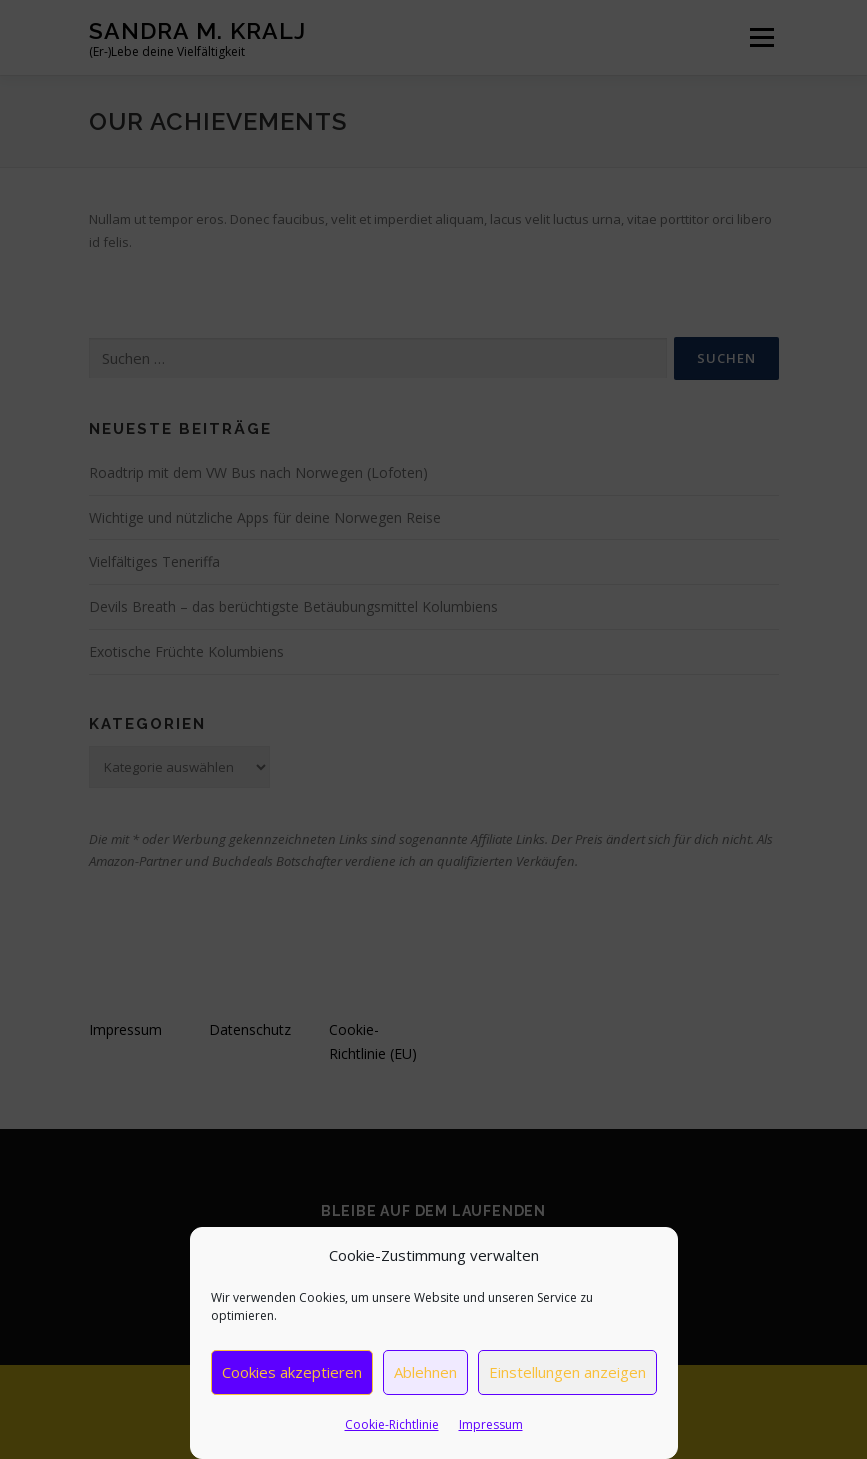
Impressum (491, 1424)
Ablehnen (425, 1372)
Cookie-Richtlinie (392, 1424)
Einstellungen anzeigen (567, 1372)
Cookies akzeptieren (292, 1372)
